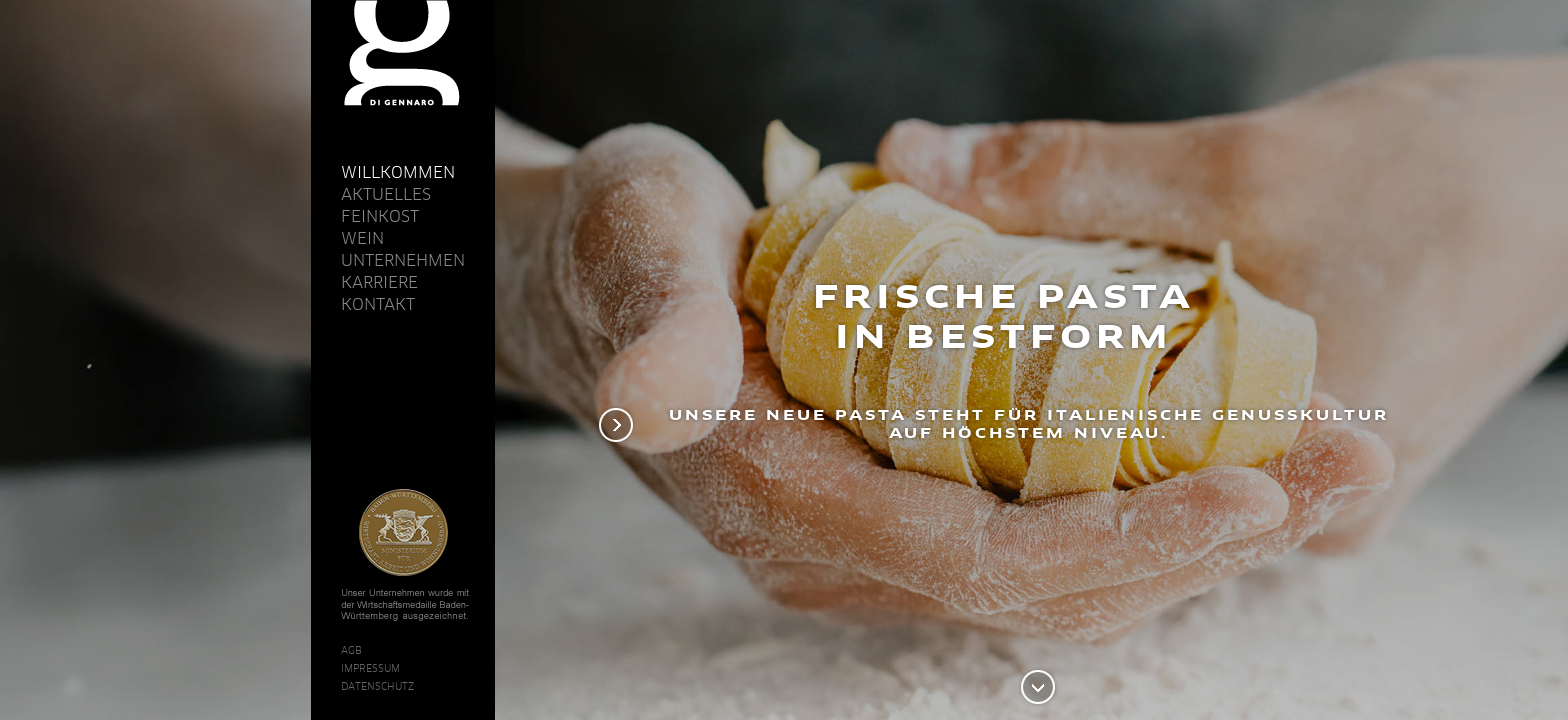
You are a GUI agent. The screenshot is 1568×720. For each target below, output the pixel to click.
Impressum (370, 668)
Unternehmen (403, 260)
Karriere (379, 282)
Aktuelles (386, 194)
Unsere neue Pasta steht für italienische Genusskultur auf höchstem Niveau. (1029, 424)
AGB (351, 650)
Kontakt (378, 304)
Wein (362, 238)
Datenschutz (377, 686)
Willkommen (398, 172)
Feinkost (380, 216)
